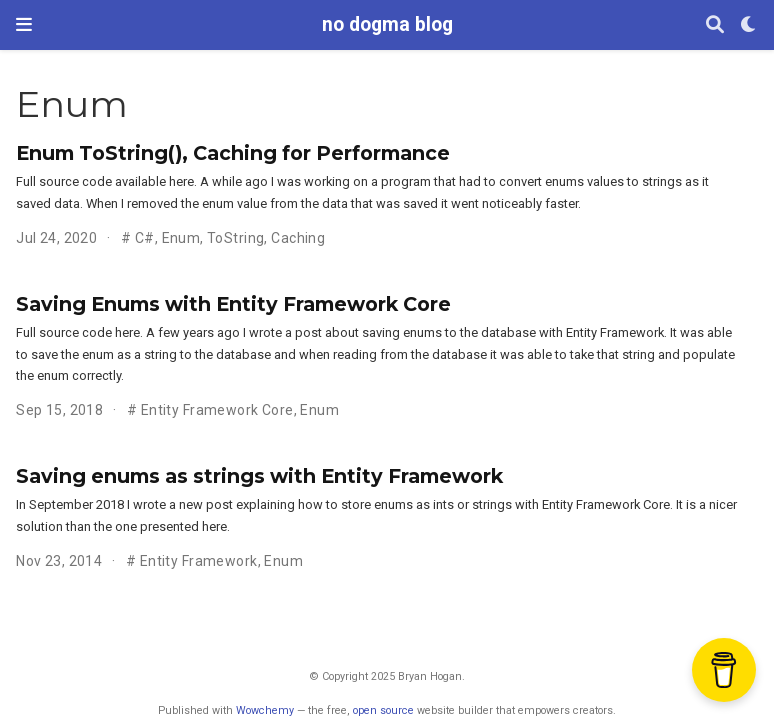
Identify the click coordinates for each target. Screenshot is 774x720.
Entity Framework (199, 561)
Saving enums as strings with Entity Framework (259, 476)
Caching (298, 238)
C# (145, 238)
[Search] (715, 25)
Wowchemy (265, 710)
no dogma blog (387, 24)
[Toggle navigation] (24, 24)
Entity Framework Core (217, 410)
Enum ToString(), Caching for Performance (233, 153)
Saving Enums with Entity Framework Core (233, 304)
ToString (235, 238)
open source (383, 710)
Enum (181, 238)
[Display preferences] (749, 25)
